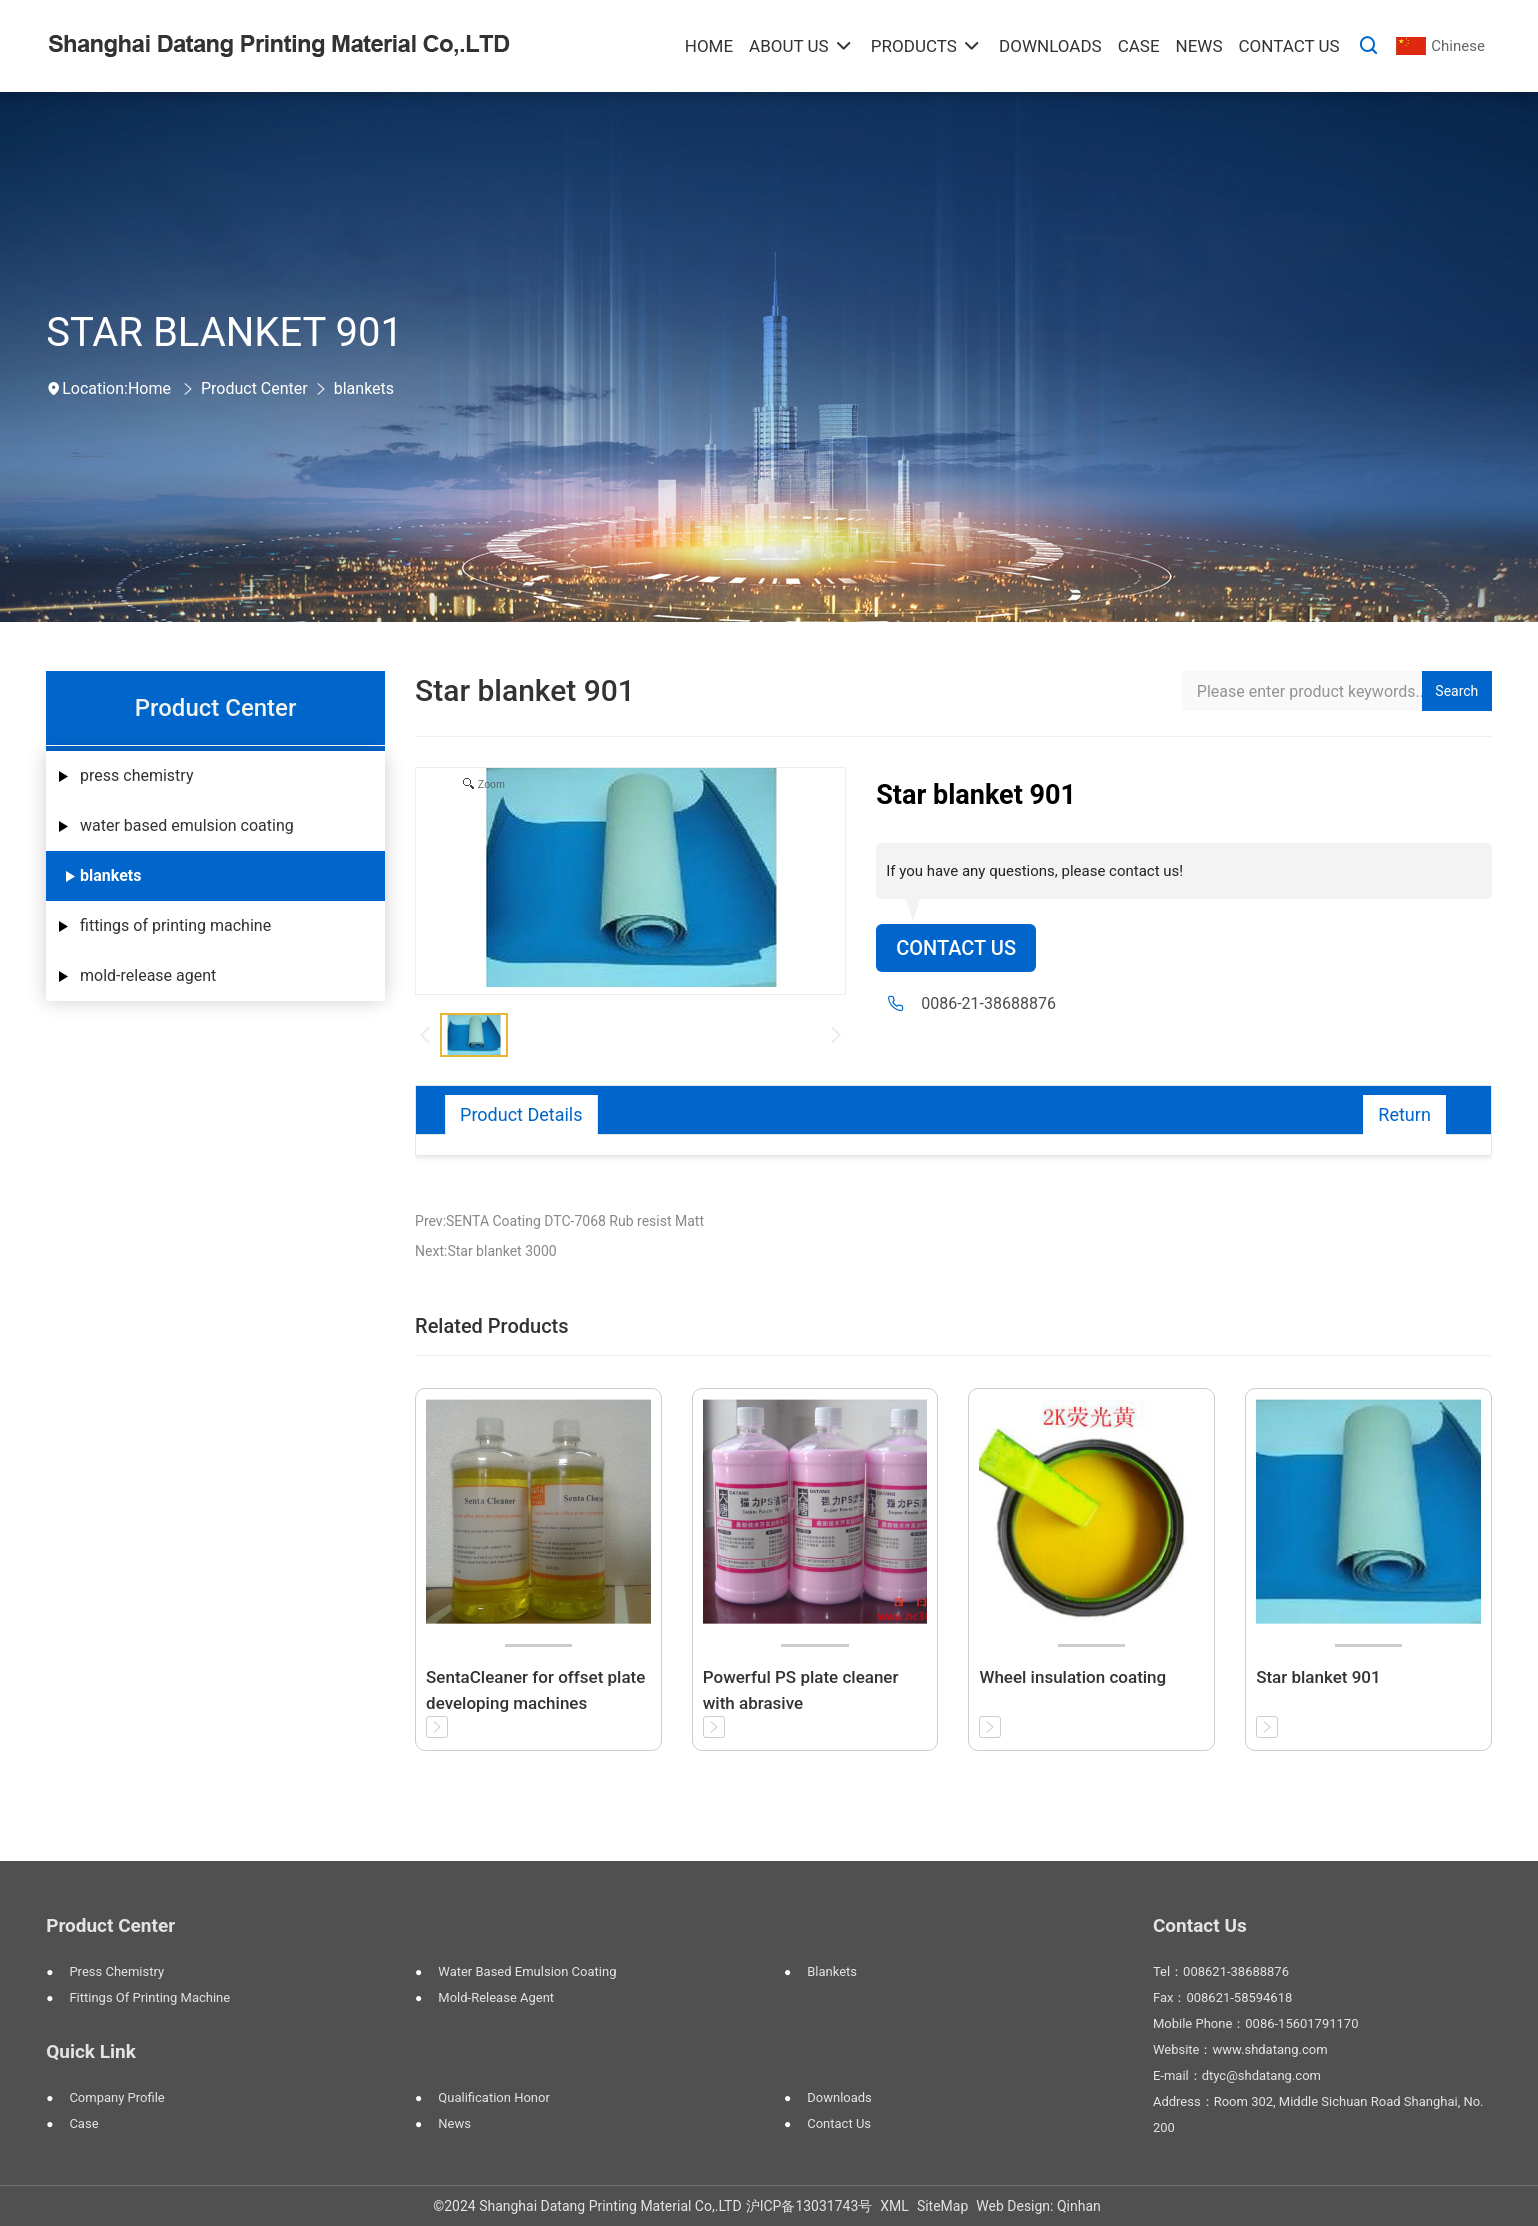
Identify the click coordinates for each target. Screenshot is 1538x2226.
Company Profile (116, 2097)
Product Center (254, 388)
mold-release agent (148, 975)
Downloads (839, 2097)
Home (149, 388)
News (454, 2123)
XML (894, 2206)
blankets (364, 388)
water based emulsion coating (187, 825)
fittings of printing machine (175, 925)
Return (1404, 1114)
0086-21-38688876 (988, 1003)
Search (1456, 691)
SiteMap (942, 2206)
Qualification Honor (494, 2097)
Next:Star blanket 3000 (486, 1251)
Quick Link (91, 2051)
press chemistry (136, 775)
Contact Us (956, 948)
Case (83, 2123)
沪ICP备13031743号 (809, 2206)
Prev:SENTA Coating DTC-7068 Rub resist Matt (559, 1221)
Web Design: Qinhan (1038, 2206)
